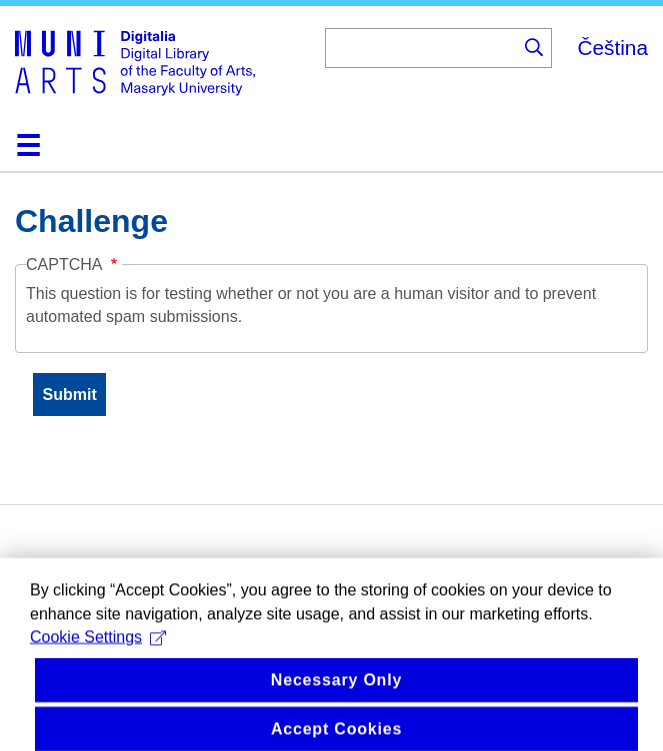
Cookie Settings (98, 653)
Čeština (612, 47)
